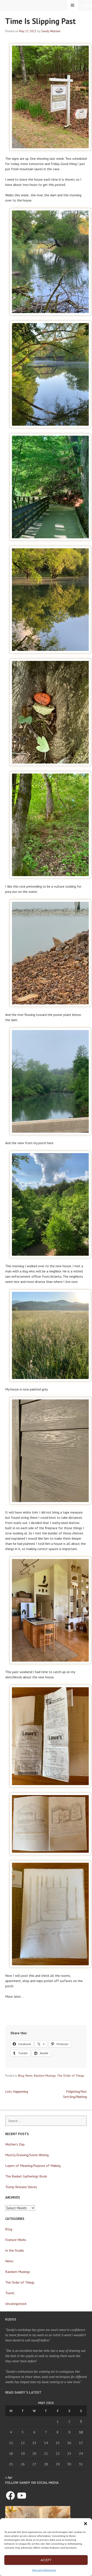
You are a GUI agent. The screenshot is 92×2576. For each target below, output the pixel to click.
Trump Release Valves (21, 2187)
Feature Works (15, 2240)
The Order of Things (70, 2075)
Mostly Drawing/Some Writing (27, 2155)
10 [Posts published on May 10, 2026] (81, 2432)
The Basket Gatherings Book (26, 2176)
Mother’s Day (15, 2144)
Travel (9, 2293)
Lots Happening (16, 2091)
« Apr (8, 2477)
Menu (87, 5)
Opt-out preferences (44, 2570)
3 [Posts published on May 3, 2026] (81, 2421)
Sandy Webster (51, 31)
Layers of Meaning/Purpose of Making (33, 2165)
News (29, 2075)
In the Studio (14, 2250)
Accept (46, 2560)
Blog (21, 2075)
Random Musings (45, 2075)
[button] (85, 2523)
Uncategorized (15, 2303)
